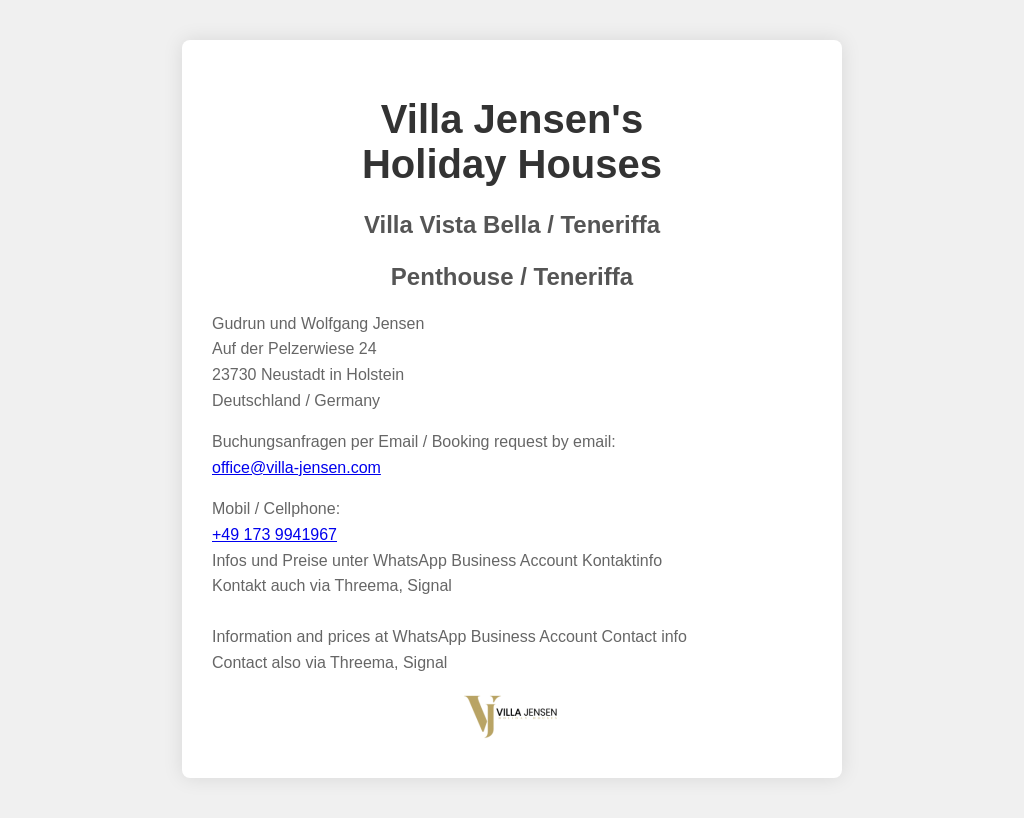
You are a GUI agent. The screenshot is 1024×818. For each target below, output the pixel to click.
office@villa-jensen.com (296, 467)
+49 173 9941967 (274, 534)
